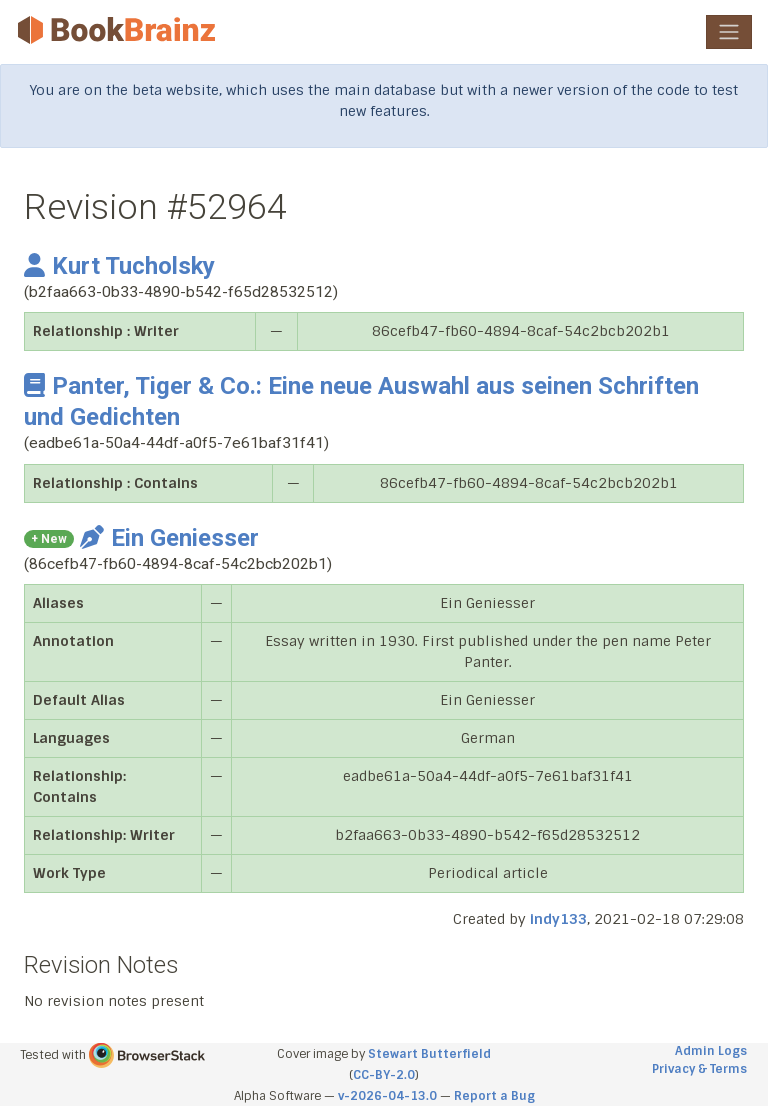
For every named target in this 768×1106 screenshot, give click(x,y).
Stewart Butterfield (429, 1054)
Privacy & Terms (699, 1069)
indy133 (558, 919)
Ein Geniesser (169, 538)
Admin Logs (711, 1051)
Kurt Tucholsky (119, 266)
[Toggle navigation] (729, 32)
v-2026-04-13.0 (387, 1096)
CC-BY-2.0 (384, 1075)
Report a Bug (494, 1096)
